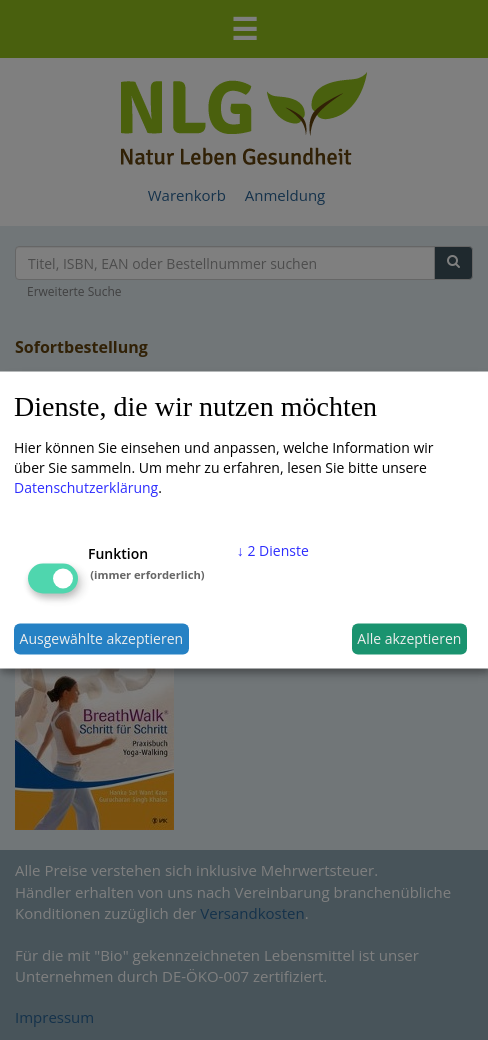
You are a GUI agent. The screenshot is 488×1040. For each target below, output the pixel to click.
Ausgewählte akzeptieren (102, 638)
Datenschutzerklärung (86, 486)
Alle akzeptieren (409, 638)
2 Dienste (273, 549)
